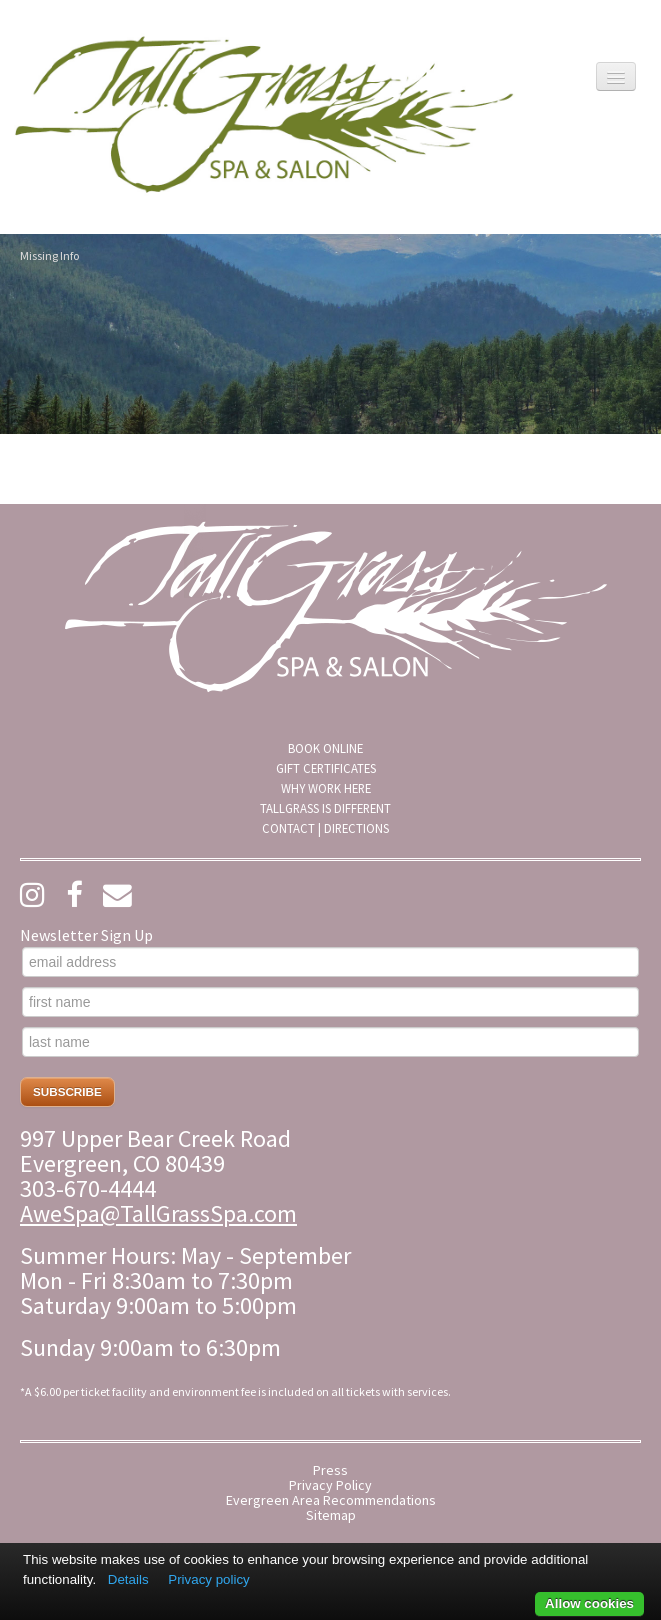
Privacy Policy (330, 1485)
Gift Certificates (326, 768)
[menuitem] (325, 748)
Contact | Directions (325, 828)
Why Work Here (326, 788)
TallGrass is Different (325, 808)
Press (330, 1470)
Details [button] (128, 1579)
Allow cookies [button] (589, 1603)
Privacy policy (208, 1579)
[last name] (330, 1042)
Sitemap (331, 1515)
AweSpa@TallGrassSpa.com (158, 1213)
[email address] (330, 962)
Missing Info (49, 255)
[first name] (330, 1002)
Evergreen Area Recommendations (331, 1500)
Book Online (325, 748)
